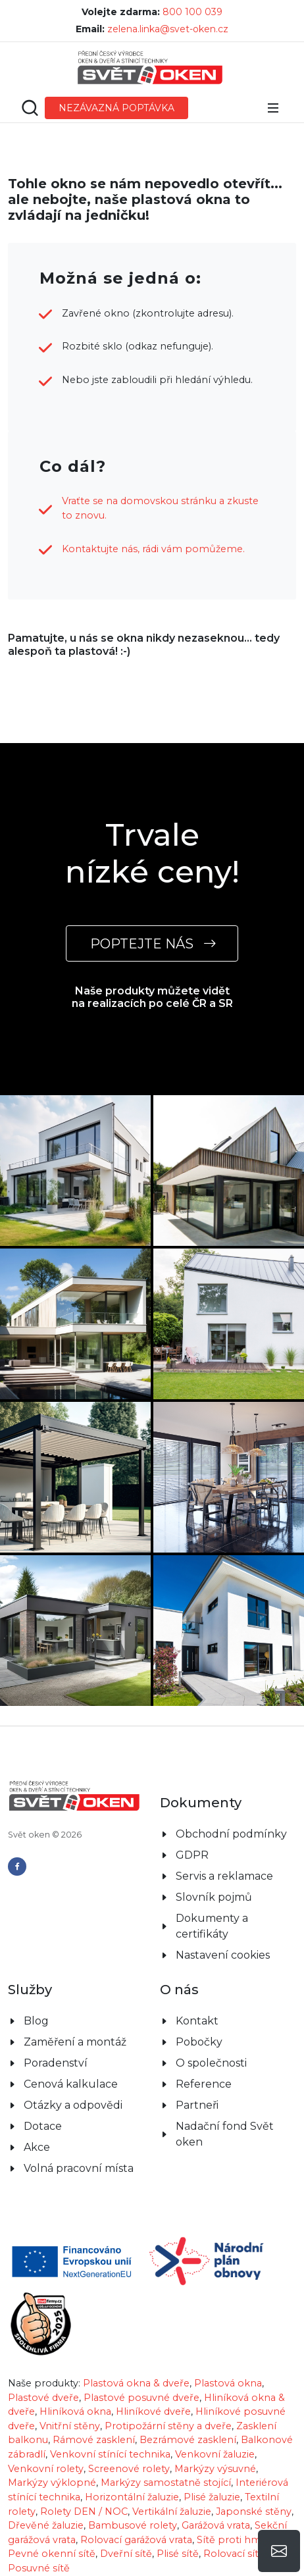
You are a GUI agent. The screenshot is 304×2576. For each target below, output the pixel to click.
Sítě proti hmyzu (237, 2540)
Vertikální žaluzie (171, 2511)
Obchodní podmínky (231, 1834)
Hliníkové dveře (153, 2411)
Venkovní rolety (46, 2469)
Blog (36, 2021)
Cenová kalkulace (71, 2084)
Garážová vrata (216, 2525)
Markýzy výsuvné (215, 2469)
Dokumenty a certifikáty (212, 1926)
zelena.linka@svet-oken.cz (167, 29)
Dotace (43, 2126)
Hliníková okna (75, 2411)
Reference (204, 2084)
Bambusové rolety (132, 2525)
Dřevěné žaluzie (46, 2525)
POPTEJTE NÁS (152, 943)
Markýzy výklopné (52, 2482)
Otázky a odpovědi (73, 2105)
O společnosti (211, 2063)
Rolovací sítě (234, 2554)
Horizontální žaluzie (132, 2497)
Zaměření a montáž (75, 2042)
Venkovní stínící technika (110, 2454)
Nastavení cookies (223, 1955)
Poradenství (56, 2063)
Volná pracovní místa (79, 2168)
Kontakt (197, 2021)
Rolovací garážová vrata (136, 2540)
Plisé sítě (178, 2554)
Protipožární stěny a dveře (168, 2426)
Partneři (197, 2105)
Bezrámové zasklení (187, 2440)
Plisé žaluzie (212, 2497)
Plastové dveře (43, 2398)
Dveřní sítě (126, 2554)
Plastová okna (228, 2383)
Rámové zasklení (94, 2440)
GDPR (192, 1855)
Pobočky (199, 2042)
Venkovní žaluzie (215, 2454)
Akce (37, 2147)
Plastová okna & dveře (136, 2383)
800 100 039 (192, 12)
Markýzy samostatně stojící (166, 2482)
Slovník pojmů (214, 1897)
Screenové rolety (129, 2469)
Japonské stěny (253, 2511)
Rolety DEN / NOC (84, 2511)
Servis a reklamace (224, 1876)
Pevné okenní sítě (51, 2554)
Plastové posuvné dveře (141, 2398)
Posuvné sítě (39, 2568)
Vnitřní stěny (69, 2426)
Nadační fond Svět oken (225, 2134)
